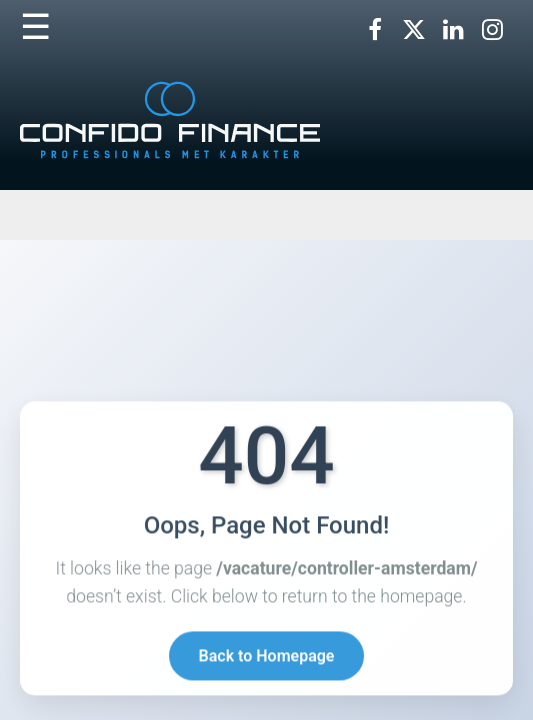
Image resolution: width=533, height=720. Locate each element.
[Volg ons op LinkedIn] (453, 30)
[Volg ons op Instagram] (492, 30)
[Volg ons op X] (414, 30)
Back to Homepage (267, 656)
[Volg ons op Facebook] (375, 30)
